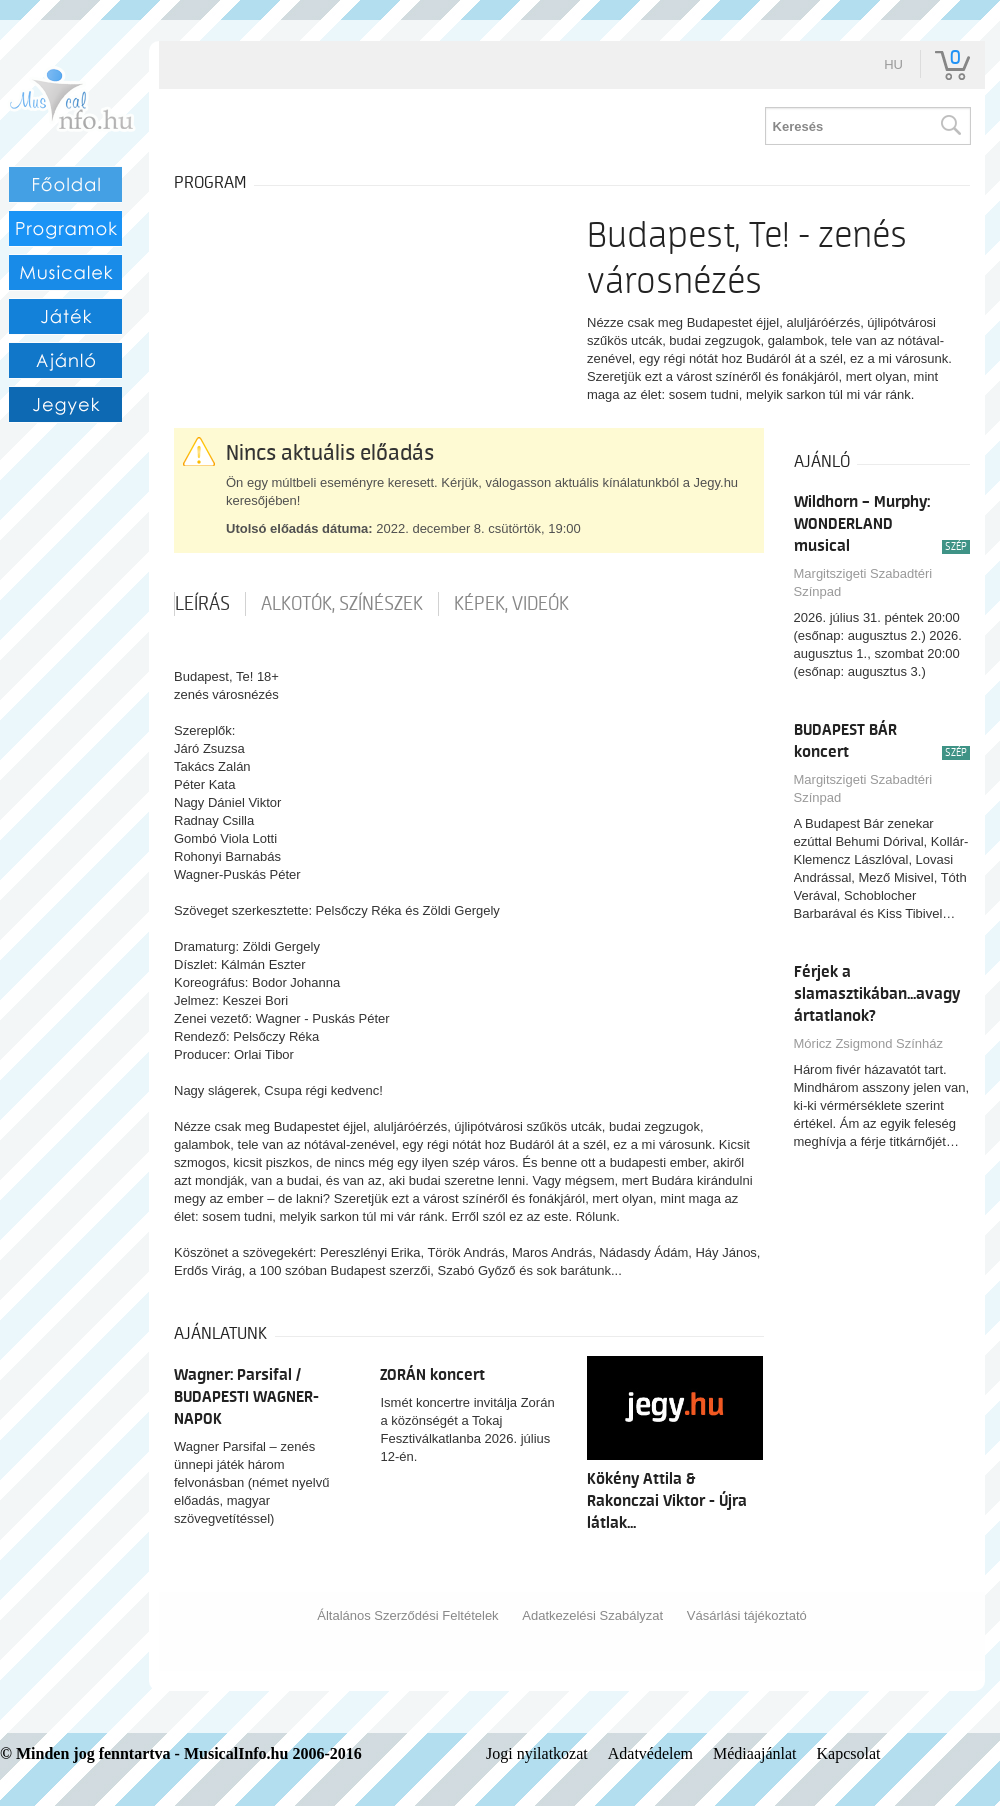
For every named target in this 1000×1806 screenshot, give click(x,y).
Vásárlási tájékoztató (747, 1615)
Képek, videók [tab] (511, 604)
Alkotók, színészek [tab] (342, 604)
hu (893, 64)
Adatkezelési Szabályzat (592, 1615)
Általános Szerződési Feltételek (407, 1615)
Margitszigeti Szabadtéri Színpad (863, 582)
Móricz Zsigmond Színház (869, 1043)
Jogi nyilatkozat (537, 1753)
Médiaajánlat (755, 1753)
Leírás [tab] (202, 604)
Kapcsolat (849, 1753)
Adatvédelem (650, 1753)
